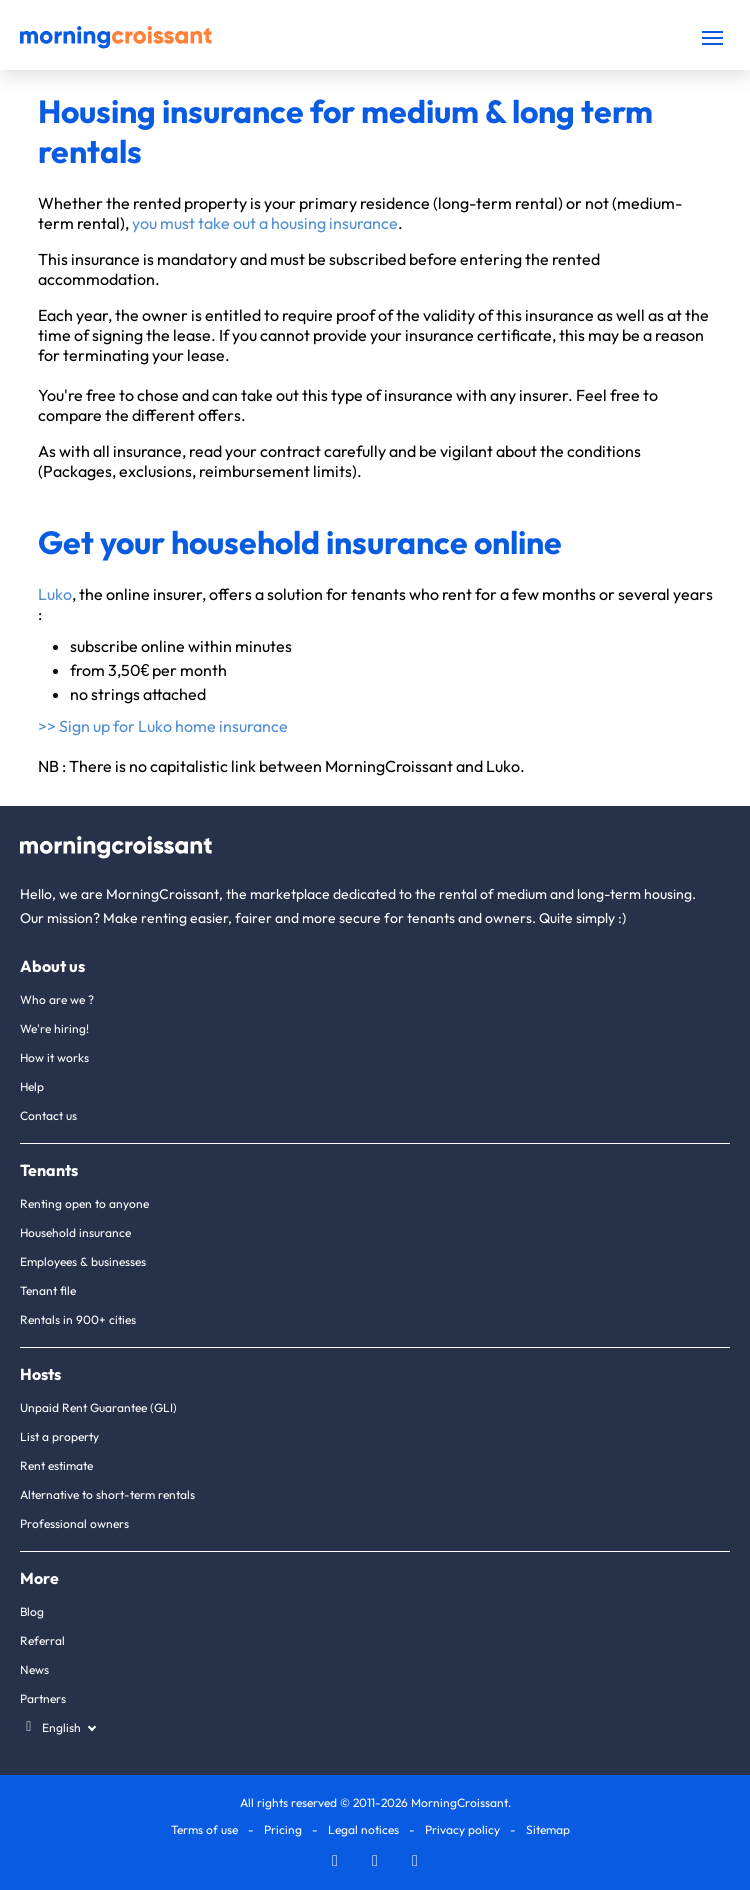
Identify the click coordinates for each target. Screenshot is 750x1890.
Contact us (48, 1115)
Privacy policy (462, 1829)
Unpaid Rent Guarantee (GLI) (98, 1407)
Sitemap (548, 1829)
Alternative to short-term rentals (107, 1494)
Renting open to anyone (84, 1203)
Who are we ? (57, 999)
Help (32, 1086)
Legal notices (363, 1829)
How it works (54, 1057)
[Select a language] (57, 1727)
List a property (59, 1436)
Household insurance (75, 1232)
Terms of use (204, 1829)
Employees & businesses (83, 1261)
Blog (32, 1611)
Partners (43, 1698)
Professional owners (74, 1523)
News (34, 1669)
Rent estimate (56, 1465)
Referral (42, 1640)
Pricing (283, 1829)
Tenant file (48, 1290)
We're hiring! (54, 1028)
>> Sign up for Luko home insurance (163, 726)
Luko (55, 594)
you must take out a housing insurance (265, 223)
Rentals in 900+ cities (78, 1319)
